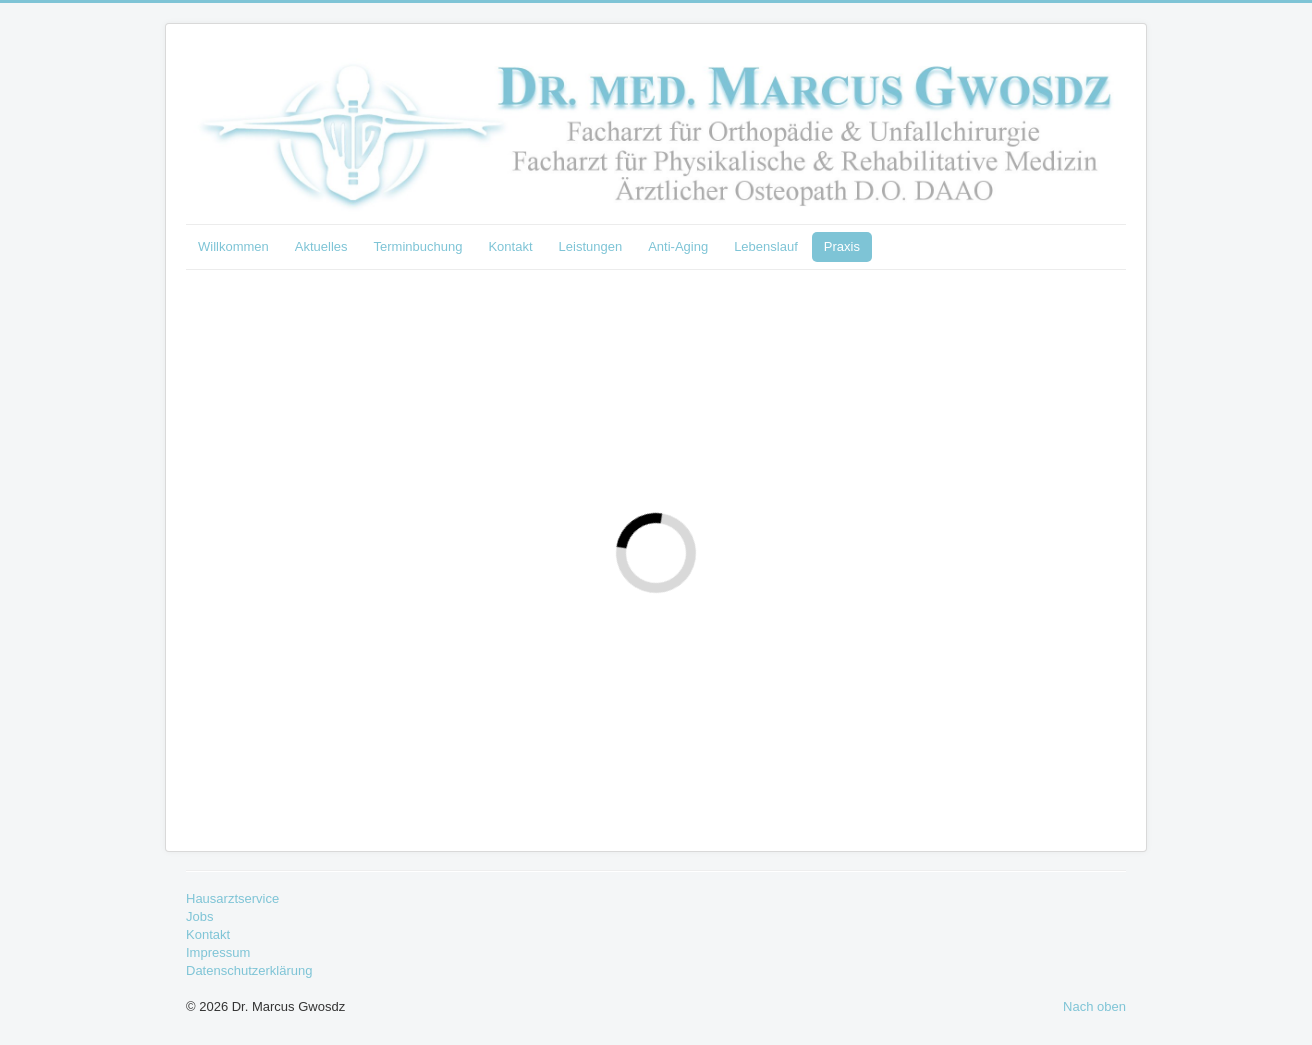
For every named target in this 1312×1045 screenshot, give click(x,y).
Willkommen (233, 246)
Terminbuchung (418, 246)
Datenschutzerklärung (249, 970)
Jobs (199, 916)
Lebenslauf (766, 246)
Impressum (218, 952)
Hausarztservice (232, 898)
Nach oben (1094, 1006)
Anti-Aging (678, 246)
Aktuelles (321, 246)
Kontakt (510, 246)
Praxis (842, 246)
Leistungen (591, 246)
